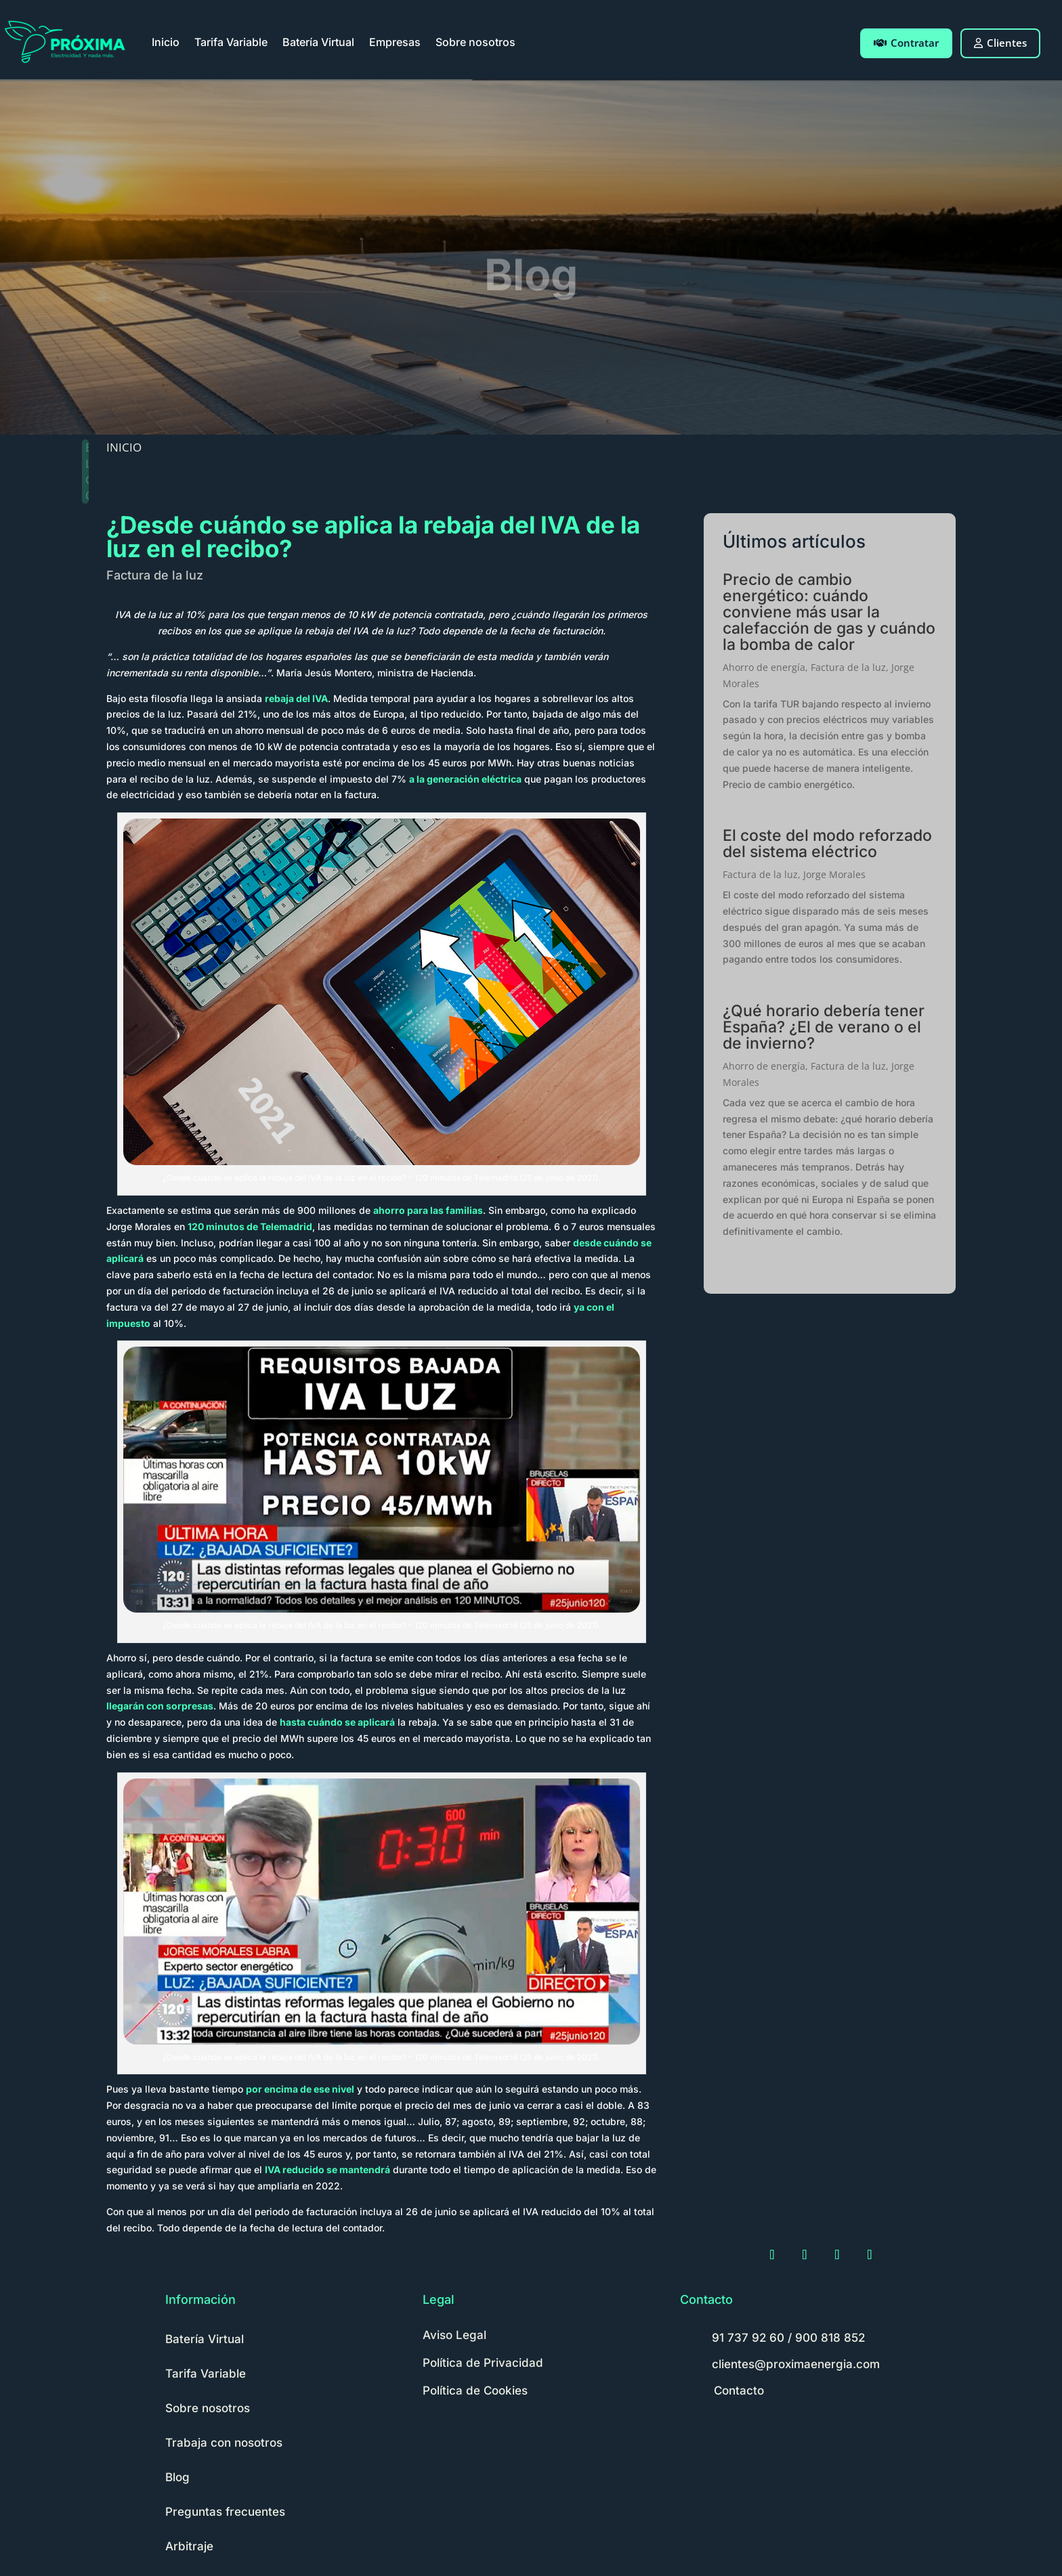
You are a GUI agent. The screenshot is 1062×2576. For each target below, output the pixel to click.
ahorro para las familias (428, 1210)
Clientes (1000, 42)
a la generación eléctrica (465, 779)
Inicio (165, 42)
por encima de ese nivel (300, 2089)
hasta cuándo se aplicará (337, 1722)
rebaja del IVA (296, 698)
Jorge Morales (834, 874)
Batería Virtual (318, 42)
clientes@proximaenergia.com (796, 2364)
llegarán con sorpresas (159, 1705)
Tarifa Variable (231, 42)
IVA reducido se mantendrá (327, 2169)
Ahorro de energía (764, 667)
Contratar (906, 42)
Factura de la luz (154, 575)
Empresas (395, 42)
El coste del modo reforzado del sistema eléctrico (827, 843)
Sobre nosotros (475, 42)
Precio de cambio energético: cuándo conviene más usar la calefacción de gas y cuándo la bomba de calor (829, 612)
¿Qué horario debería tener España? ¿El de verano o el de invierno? (824, 1027)
